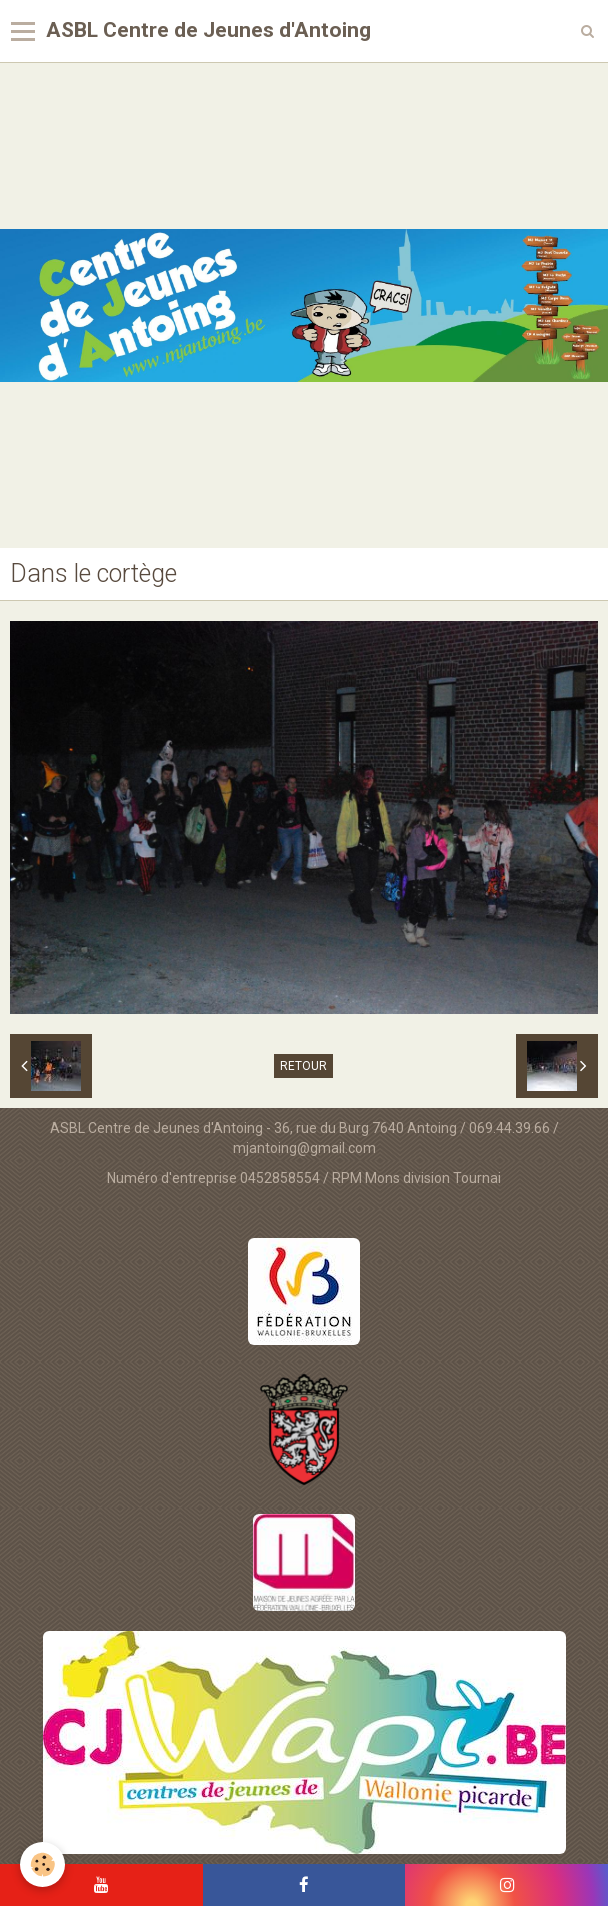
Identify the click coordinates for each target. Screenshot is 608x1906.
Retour (303, 1066)
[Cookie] (42, 1864)
